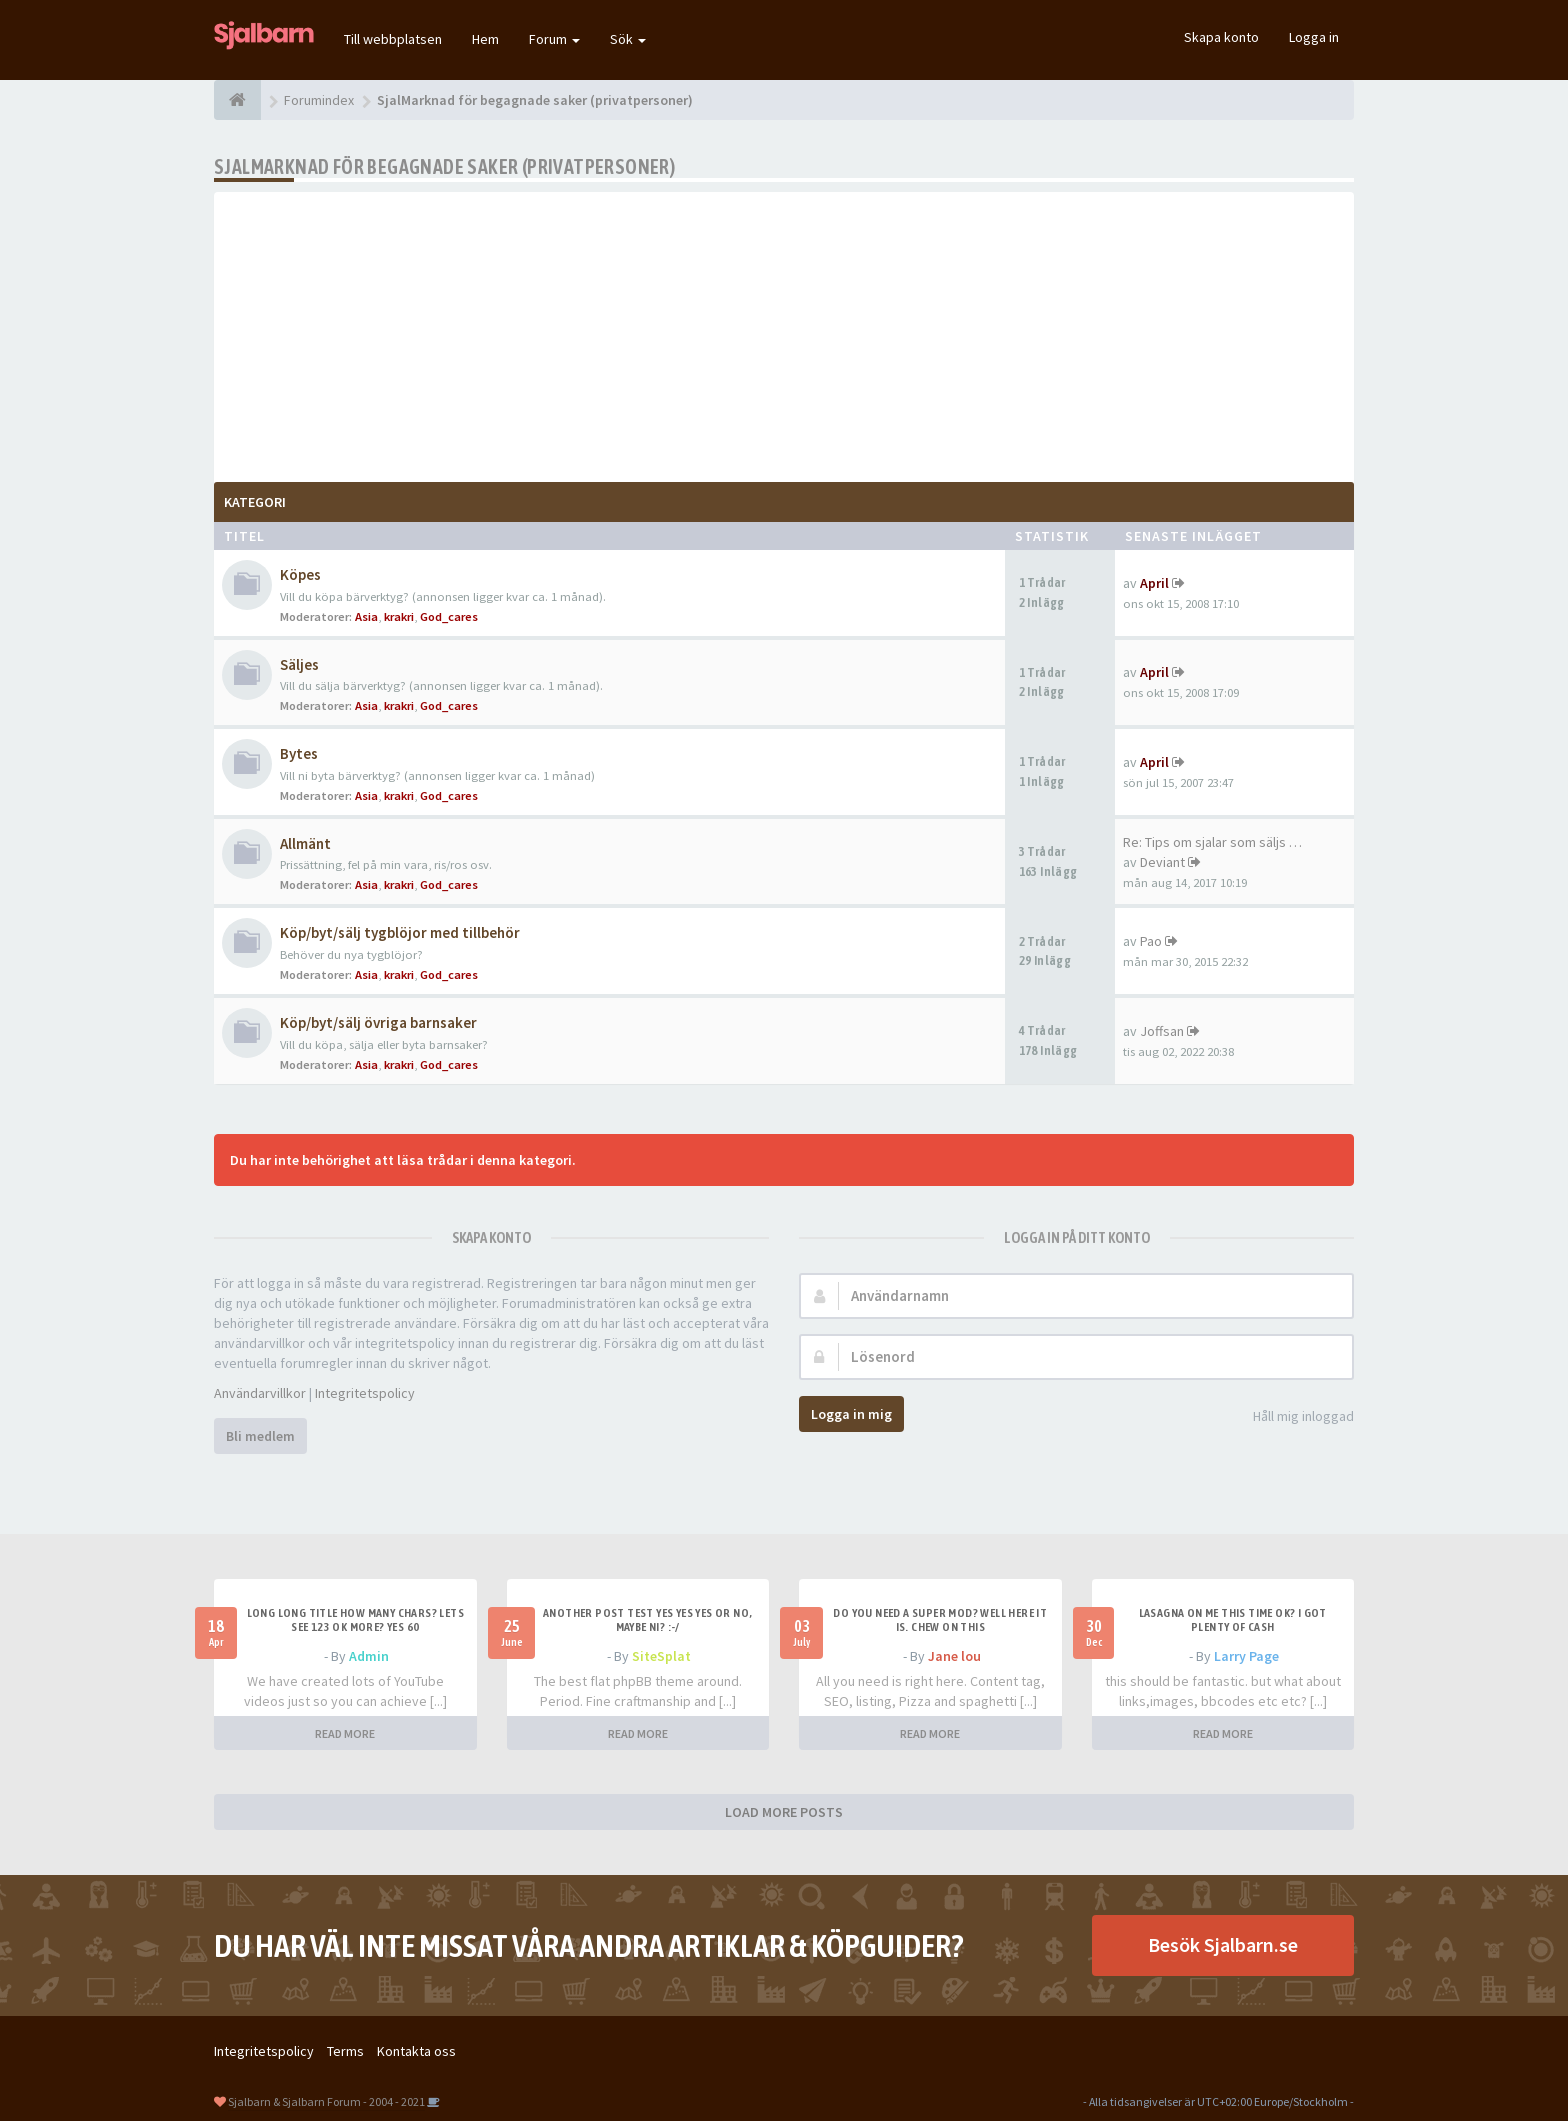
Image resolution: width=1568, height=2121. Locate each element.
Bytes (299, 753)
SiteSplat (661, 1656)
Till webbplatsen (393, 39)
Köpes (300, 574)
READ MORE (345, 1733)
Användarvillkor (260, 1393)
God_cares (449, 616)
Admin (369, 1656)
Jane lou (954, 1656)
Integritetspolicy (365, 1393)
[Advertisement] (784, 332)
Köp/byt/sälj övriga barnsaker (378, 1022)
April (1154, 583)
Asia (366, 616)
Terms (345, 2051)
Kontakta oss (416, 2051)
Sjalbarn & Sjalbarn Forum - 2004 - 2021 (326, 2101)
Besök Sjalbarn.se (1223, 1944)
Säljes (299, 664)
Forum (554, 39)
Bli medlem (260, 1436)
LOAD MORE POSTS (784, 1812)
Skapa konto (1221, 37)
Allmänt (305, 843)
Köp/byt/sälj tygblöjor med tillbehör (400, 932)
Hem (485, 39)
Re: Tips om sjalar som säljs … (1212, 842)
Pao (1151, 941)
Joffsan (1162, 1031)
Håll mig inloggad (1292, 1417)
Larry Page (1246, 1656)
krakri (399, 616)
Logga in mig (851, 1414)
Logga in (1314, 37)
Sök (628, 39)
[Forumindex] (237, 100)
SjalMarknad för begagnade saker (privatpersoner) (444, 166)
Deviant (1162, 862)
